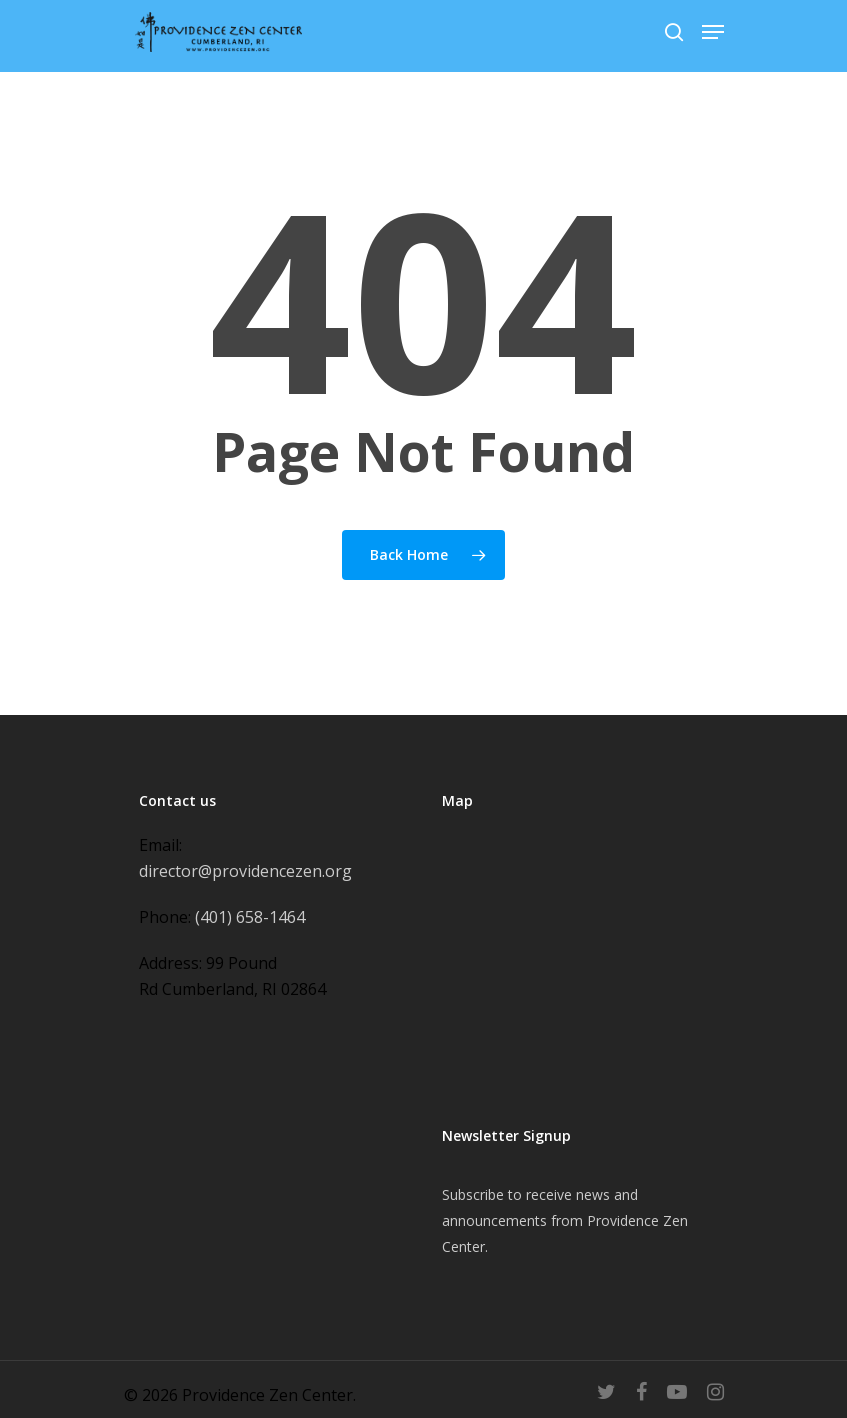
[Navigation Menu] (713, 32)
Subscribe (473, 1194)
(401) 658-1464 (250, 917)
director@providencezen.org (245, 871)
